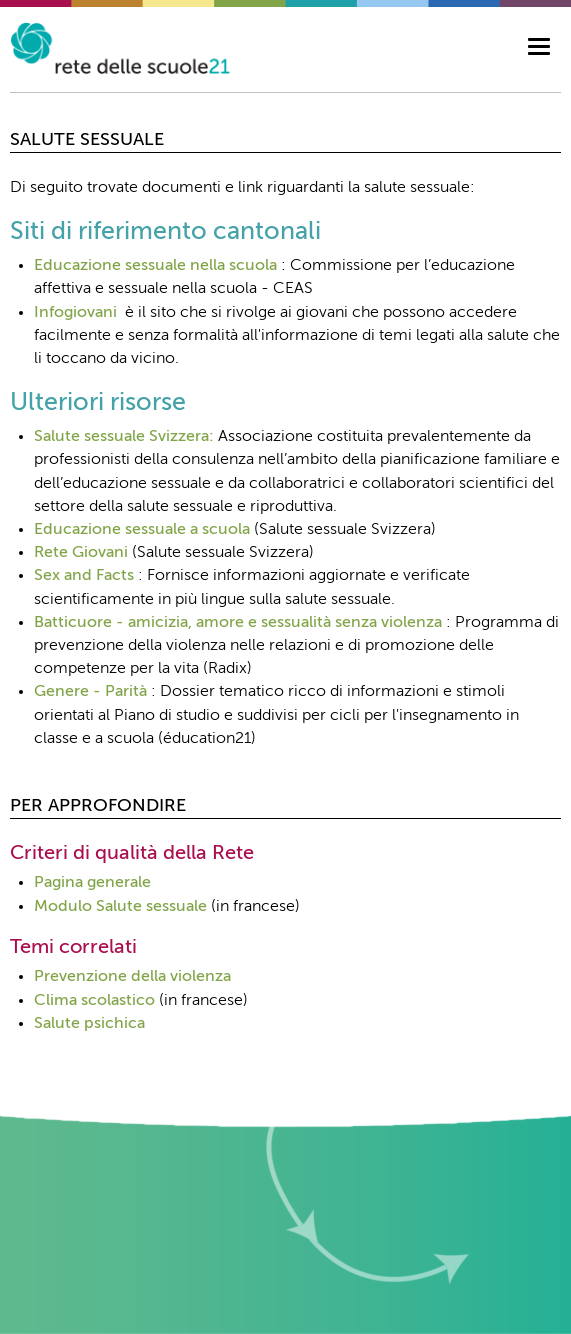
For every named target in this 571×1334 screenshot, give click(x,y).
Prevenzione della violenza (132, 977)
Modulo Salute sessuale (120, 907)
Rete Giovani (81, 553)
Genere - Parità (90, 692)
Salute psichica (89, 1024)
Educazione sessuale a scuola (142, 530)
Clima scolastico (94, 1001)
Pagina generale (92, 883)
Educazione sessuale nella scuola (155, 266)
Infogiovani (75, 313)
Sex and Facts (84, 576)
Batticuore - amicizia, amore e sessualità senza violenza (238, 623)
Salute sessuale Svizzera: (124, 437)
